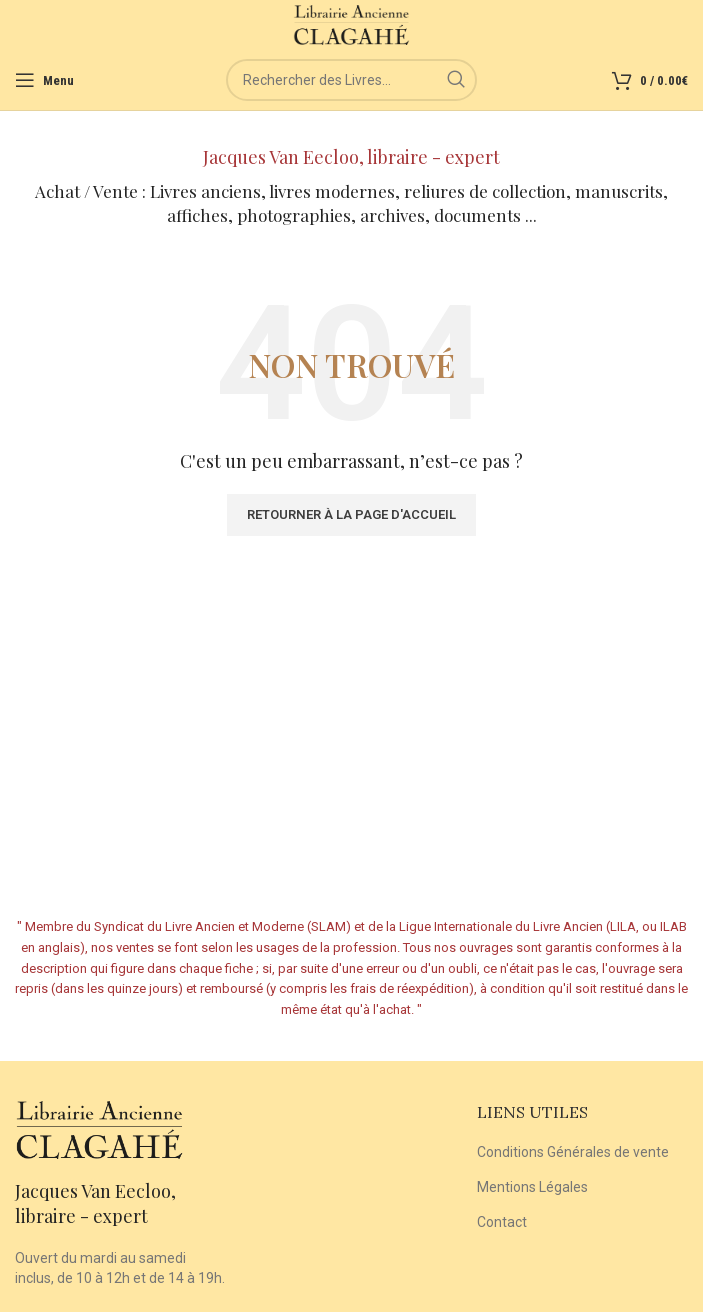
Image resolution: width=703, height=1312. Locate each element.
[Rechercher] (351, 80)
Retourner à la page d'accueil (351, 514)
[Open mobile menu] (44, 80)
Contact (502, 1222)
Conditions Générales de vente (573, 1152)
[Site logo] (351, 24)
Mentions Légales (532, 1187)
